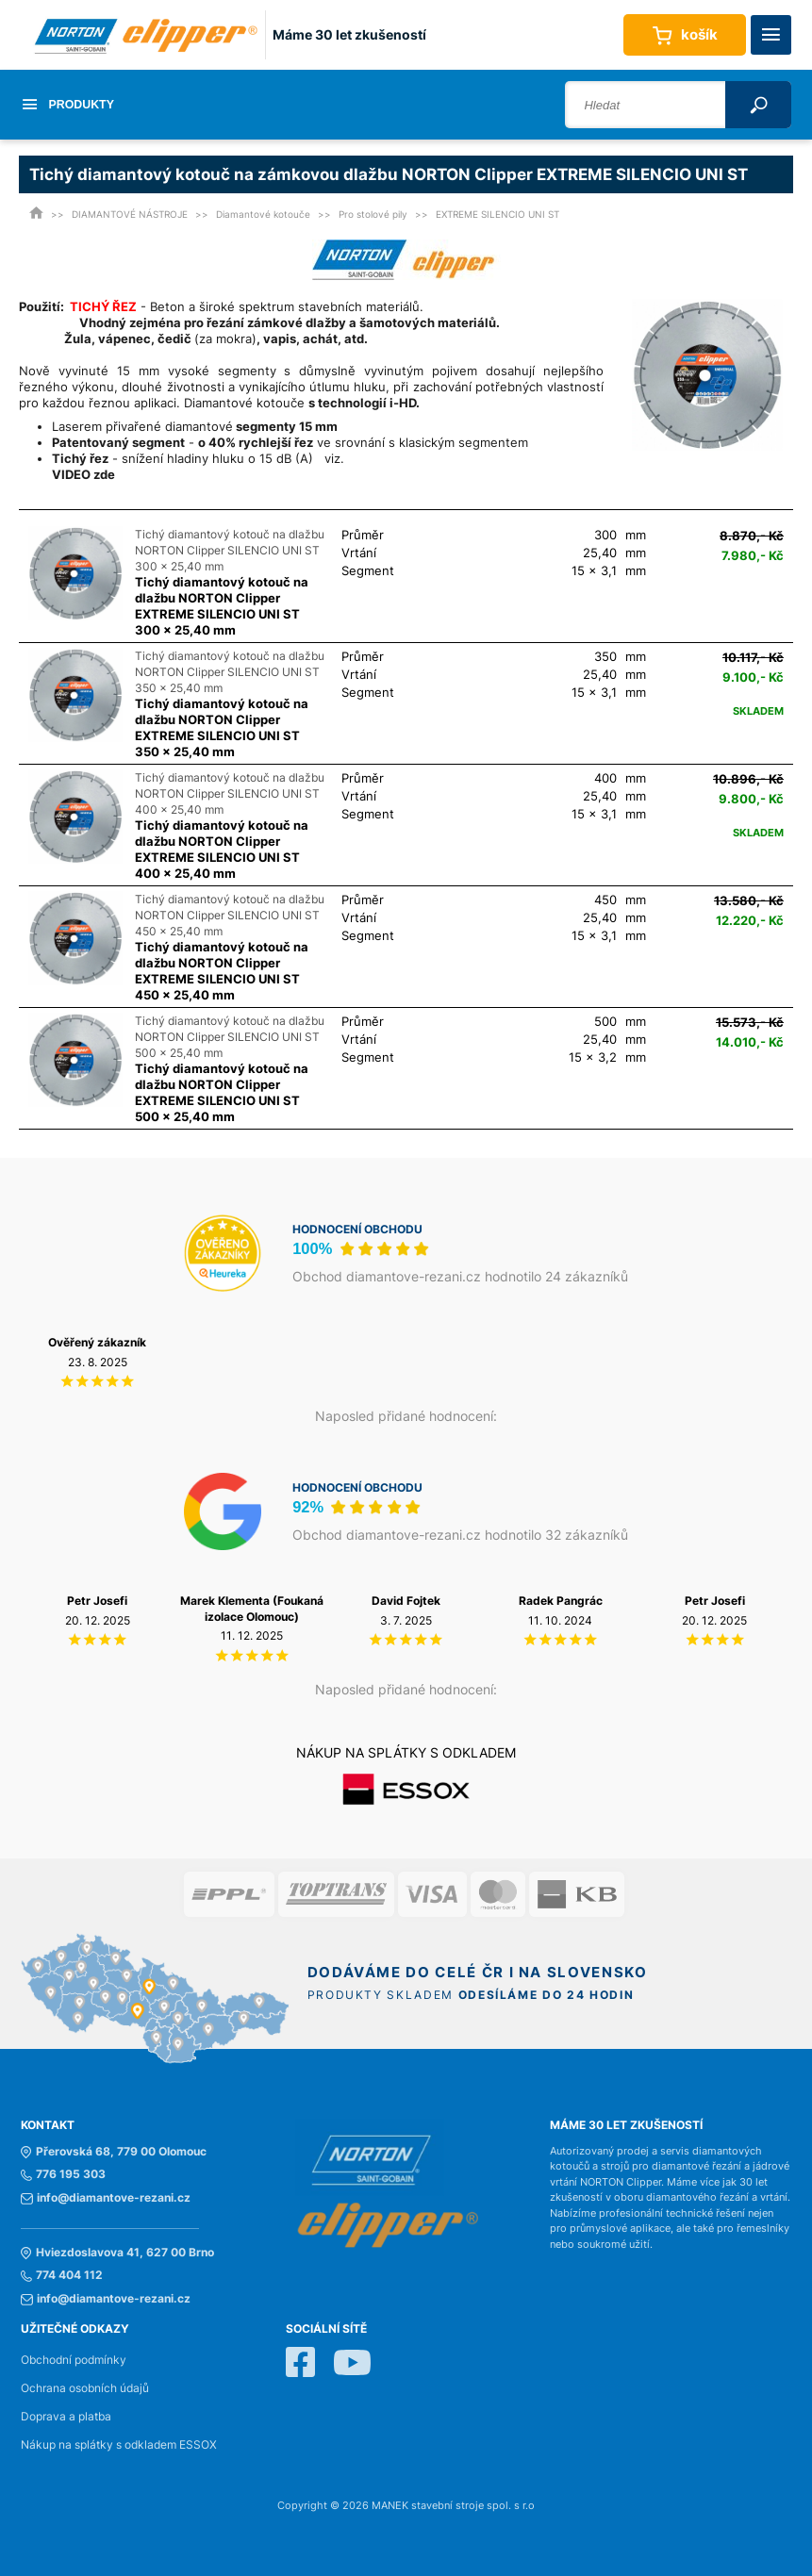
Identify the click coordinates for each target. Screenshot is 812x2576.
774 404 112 (62, 2275)
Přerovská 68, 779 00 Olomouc (114, 2151)
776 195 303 (63, 2174)
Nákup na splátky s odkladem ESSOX (119, 2445)
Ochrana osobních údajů (85, 2388)
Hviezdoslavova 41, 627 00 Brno (117, 2252)
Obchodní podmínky (73, 2360)
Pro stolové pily (373, 214)
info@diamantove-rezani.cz (106, 2197)
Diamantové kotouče (263, 214)
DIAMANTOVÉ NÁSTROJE (130, 214)
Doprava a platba (66, 2416)
